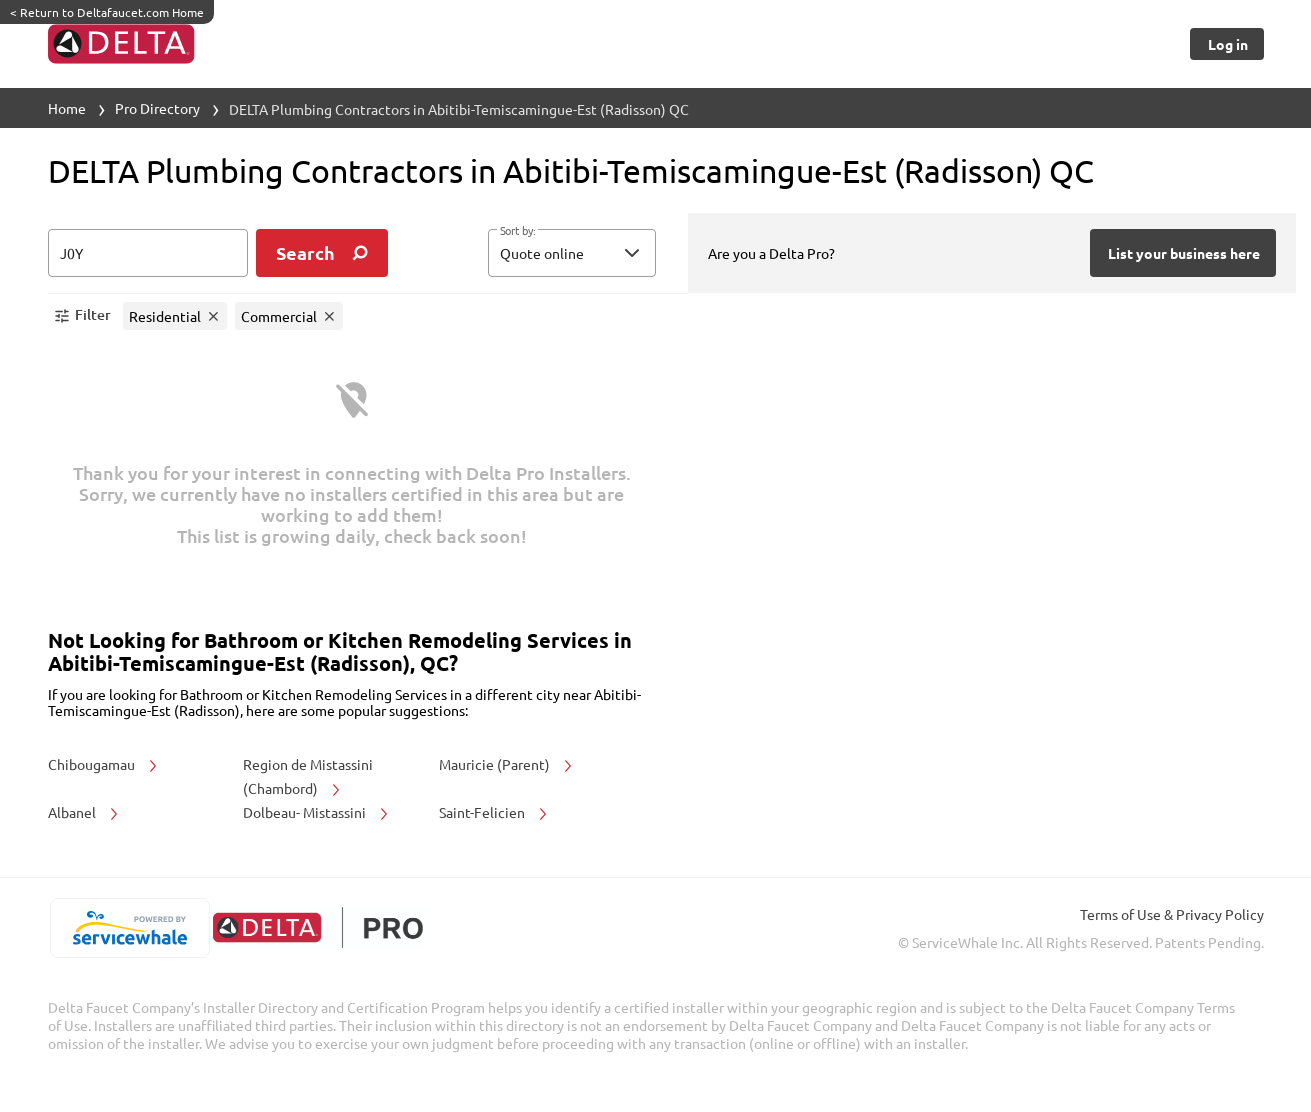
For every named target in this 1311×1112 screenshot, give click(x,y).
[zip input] (148, 253)
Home (67, 108)
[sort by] (602, 253)
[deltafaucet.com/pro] (318, 927)
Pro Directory (157, 108)
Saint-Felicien (494, 812)
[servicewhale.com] (130, 928)
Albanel (84, 812)
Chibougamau (104, 764)
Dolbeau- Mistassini (317, 812)
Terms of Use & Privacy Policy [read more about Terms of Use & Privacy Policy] (1172, 914)
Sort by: (517, 231)
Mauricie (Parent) (507, 764)
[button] (572, 253)
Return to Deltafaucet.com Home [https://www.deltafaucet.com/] (107, 12)
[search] (322, 253)
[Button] (1226, 44)
